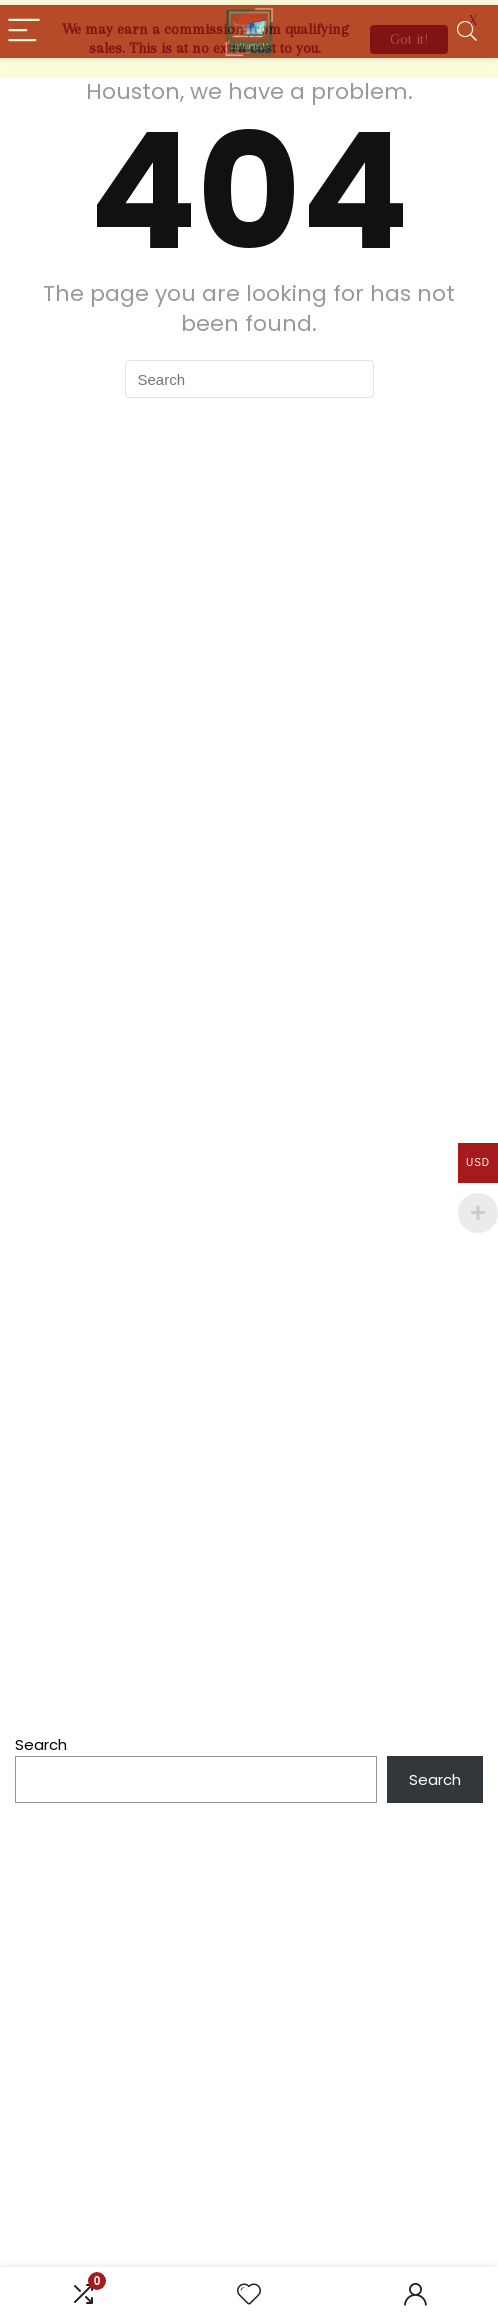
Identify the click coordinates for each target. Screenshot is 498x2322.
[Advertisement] (249, 1997)
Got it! (409, 39)
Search (41, 1740)
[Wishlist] (249, 2294)
